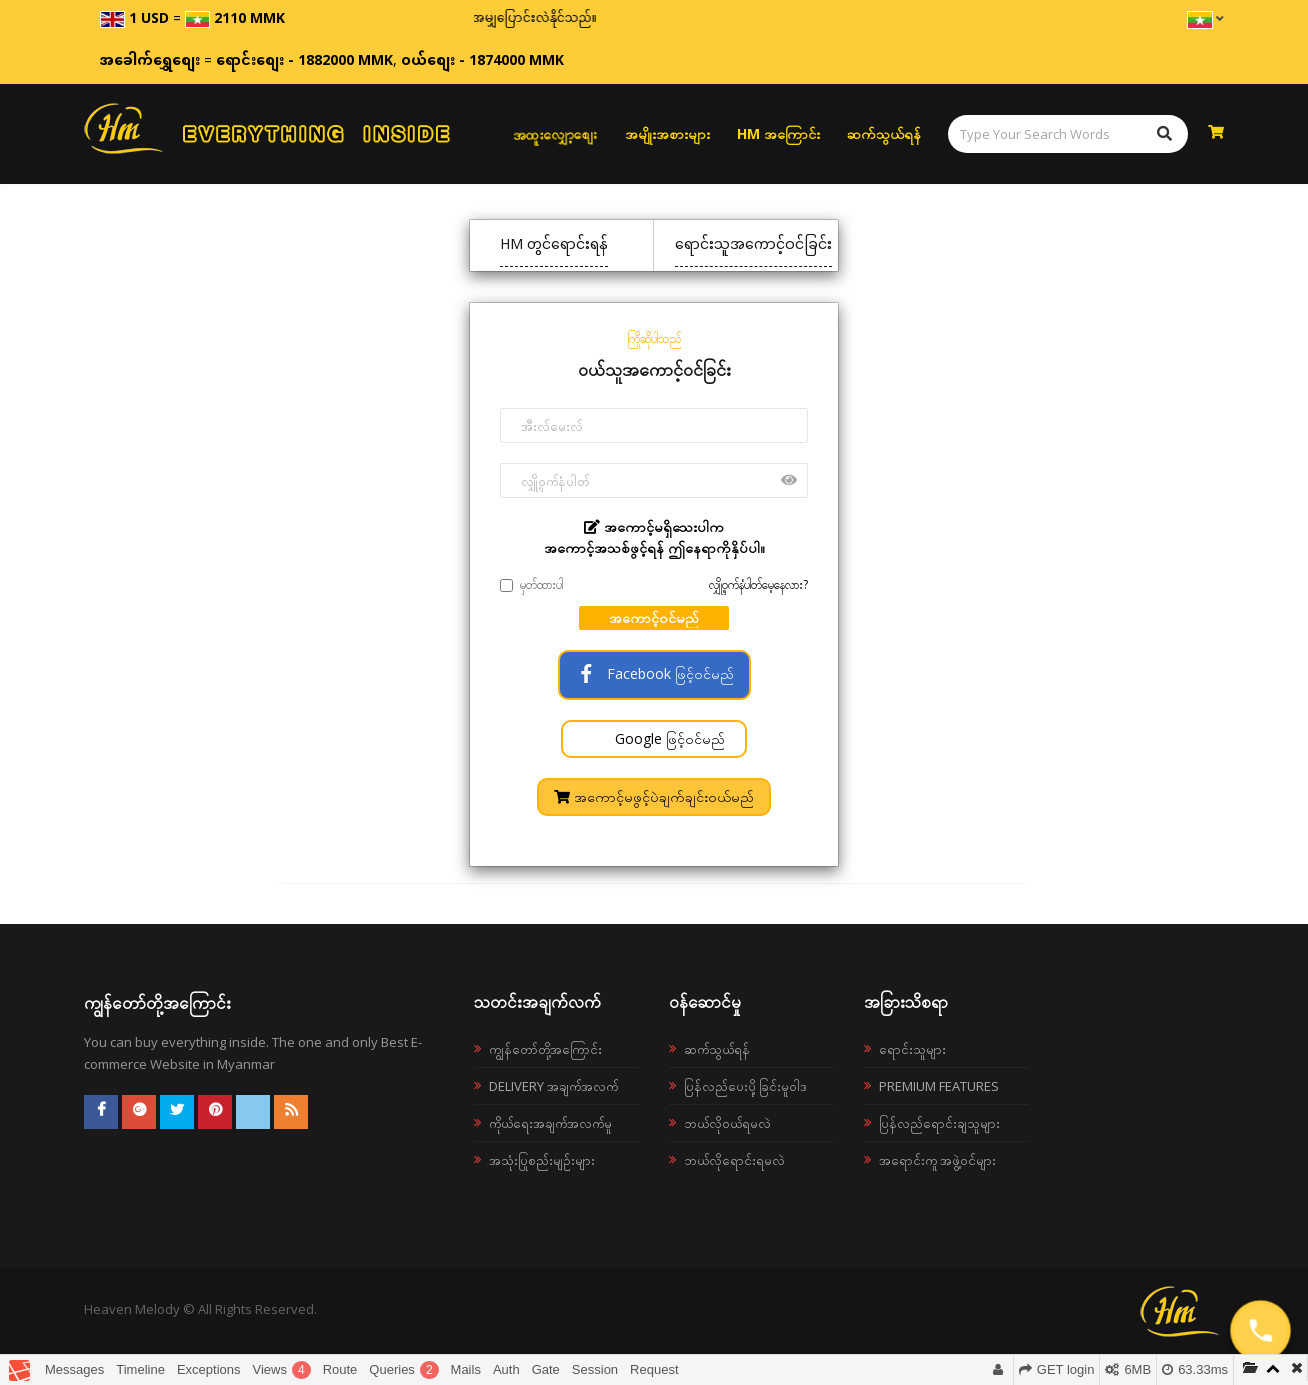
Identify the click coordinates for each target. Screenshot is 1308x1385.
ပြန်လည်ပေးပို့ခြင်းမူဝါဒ (745, 1086)
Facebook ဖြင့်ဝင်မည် (654, 673)
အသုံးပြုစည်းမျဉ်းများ (542, 1160)
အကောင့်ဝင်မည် (654, 617)
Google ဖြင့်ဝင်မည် (668, 738)
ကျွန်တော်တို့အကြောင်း (545, 1049)
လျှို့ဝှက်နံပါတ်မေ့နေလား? (758, 584)
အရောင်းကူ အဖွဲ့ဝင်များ (937, 1160)
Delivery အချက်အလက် (553, 1086)
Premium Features (939, 1086)
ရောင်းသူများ (912, 1049)
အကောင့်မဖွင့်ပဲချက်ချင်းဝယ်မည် (654, 796)
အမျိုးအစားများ (667, 133)
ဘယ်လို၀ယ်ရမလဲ (727, 1123)
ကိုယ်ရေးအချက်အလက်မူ (550, 1123)
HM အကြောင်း (778, 133)
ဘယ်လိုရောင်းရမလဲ (734, 1160)
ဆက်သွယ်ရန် (884, 133)
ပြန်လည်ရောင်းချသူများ (939, 1123)
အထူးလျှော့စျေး (554, 133)
